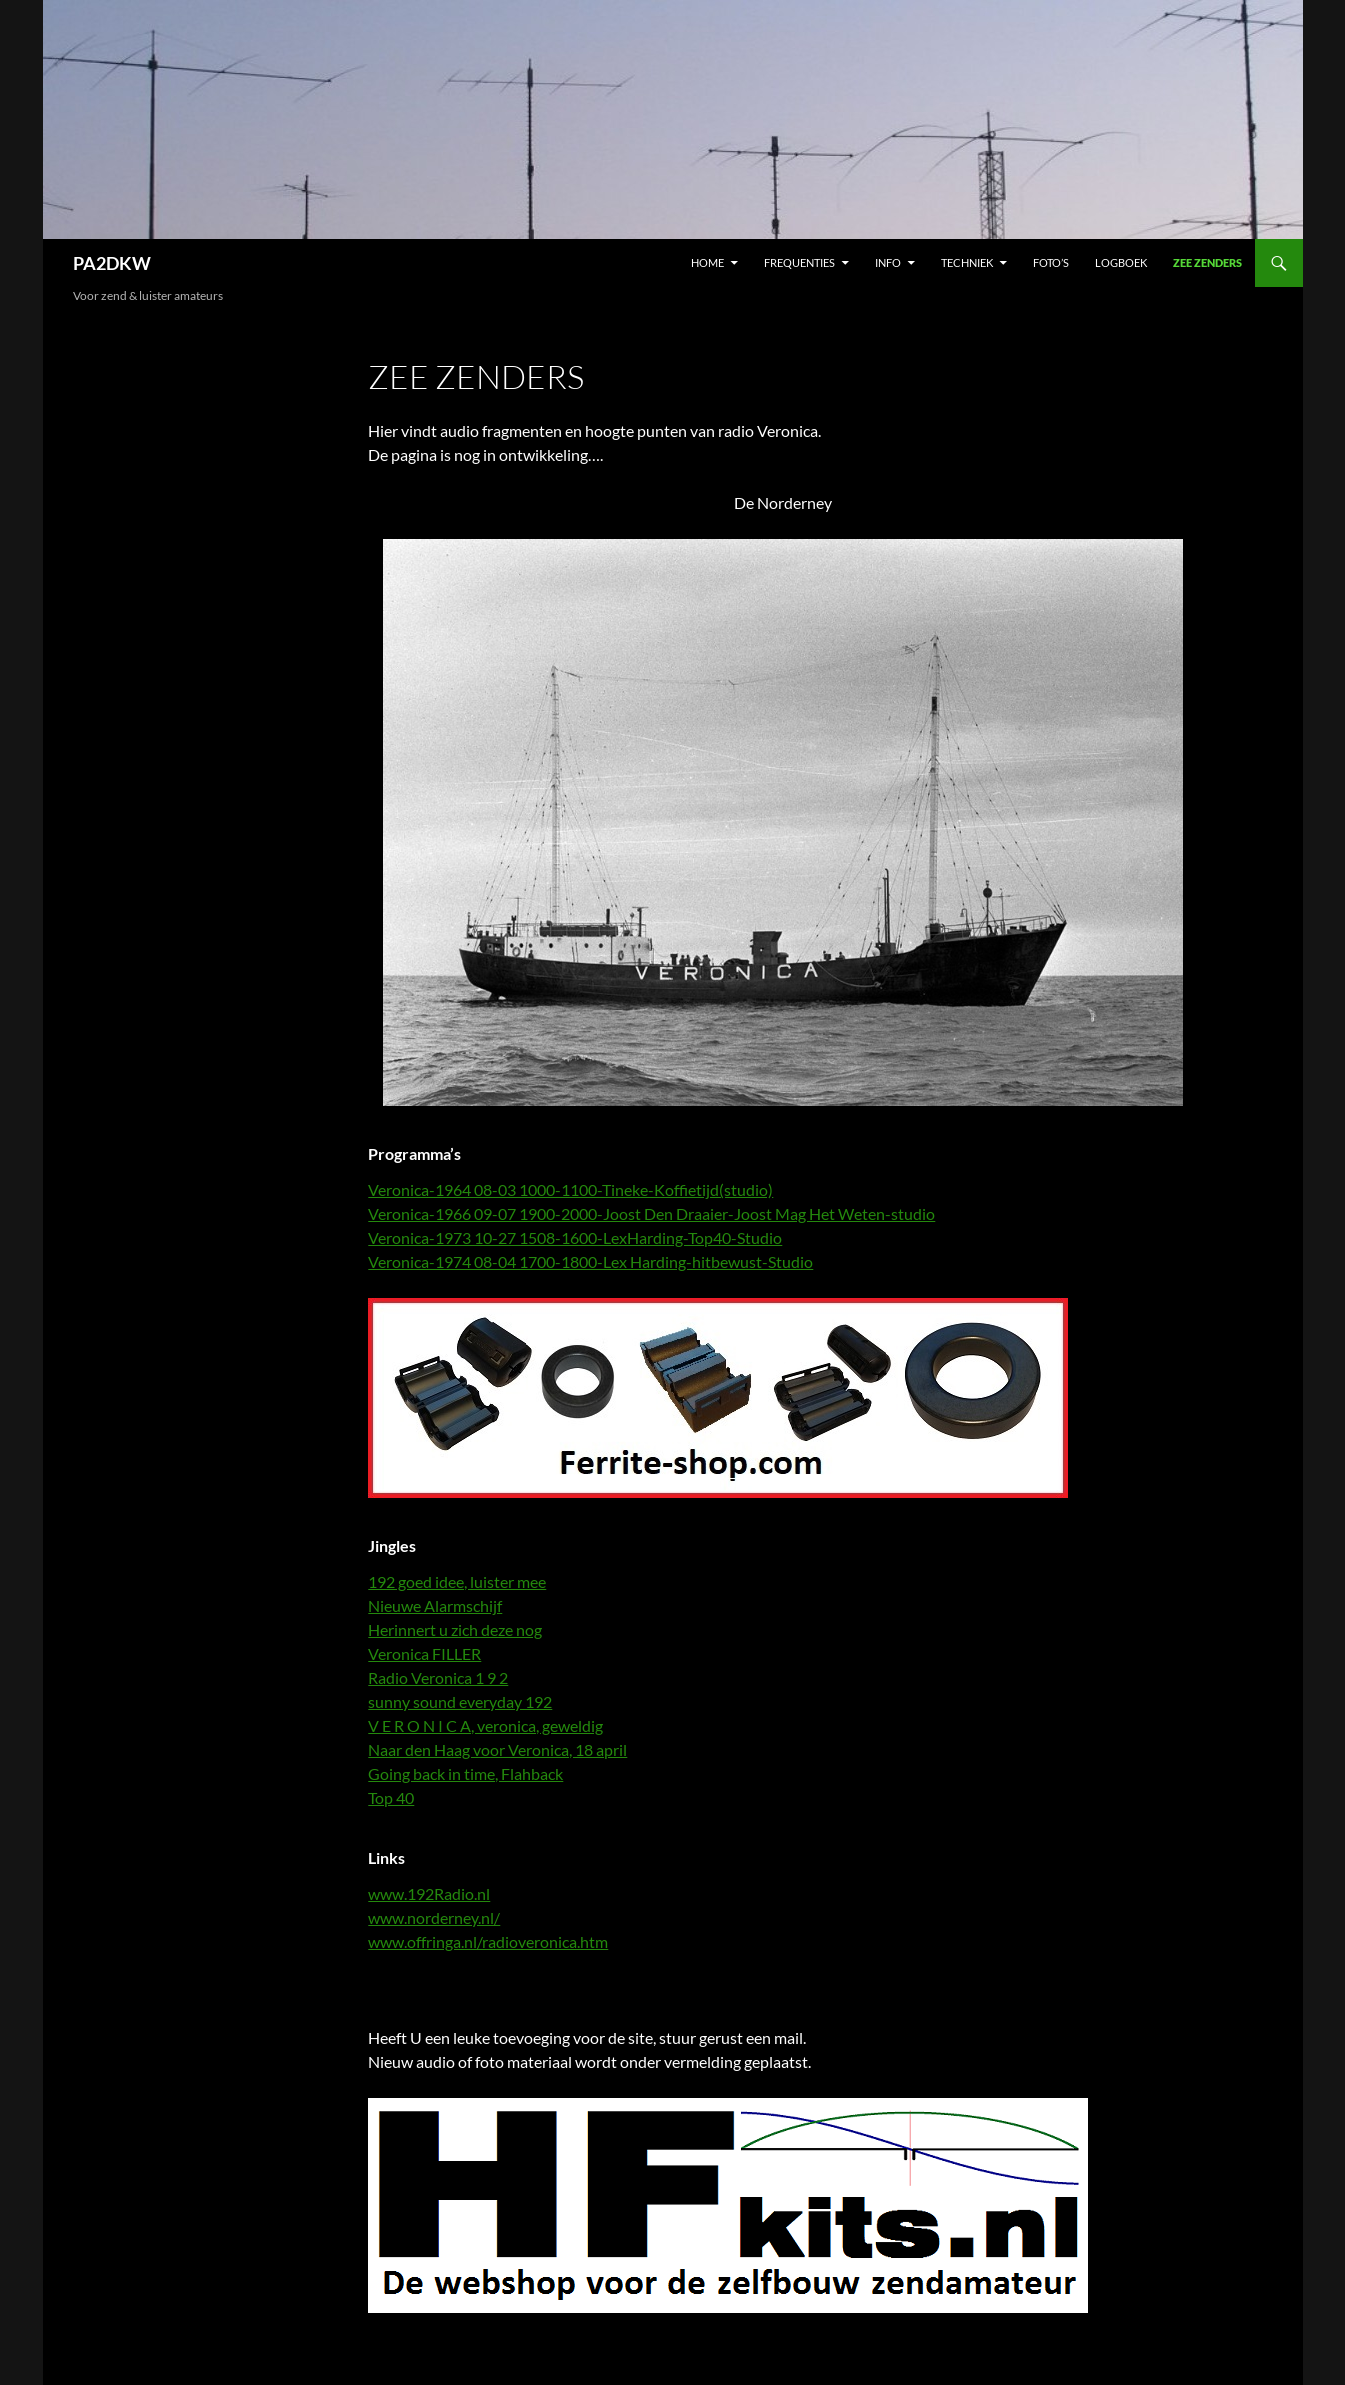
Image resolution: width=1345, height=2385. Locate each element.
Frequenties (799, 262)
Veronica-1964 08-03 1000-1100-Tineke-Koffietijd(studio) (570, 1189)
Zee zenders (1207, 262)
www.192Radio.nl (429, 1893)
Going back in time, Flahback (465, 1773)
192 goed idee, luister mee (457, 1581)
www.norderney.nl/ (434, 1917)
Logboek (1121, 262)
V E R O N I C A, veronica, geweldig (485, 1725)
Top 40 (391, 1797)
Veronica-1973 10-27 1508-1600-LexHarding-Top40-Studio (575, 1237)
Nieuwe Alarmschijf (435, 1605)
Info (888, 262)
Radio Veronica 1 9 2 (438, 1677)
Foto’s (1051, 262)
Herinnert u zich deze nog (455, 1629)
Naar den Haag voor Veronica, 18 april (497, 1749)
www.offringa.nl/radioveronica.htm (488, 1941)
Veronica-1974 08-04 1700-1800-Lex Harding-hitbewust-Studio (590, 1261)
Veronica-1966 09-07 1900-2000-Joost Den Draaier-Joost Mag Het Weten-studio (651, 1213)
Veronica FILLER (424, 1653)
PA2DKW (112, 263)
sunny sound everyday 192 (460, 1701)
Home (707, 262)
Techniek (967, 262)
